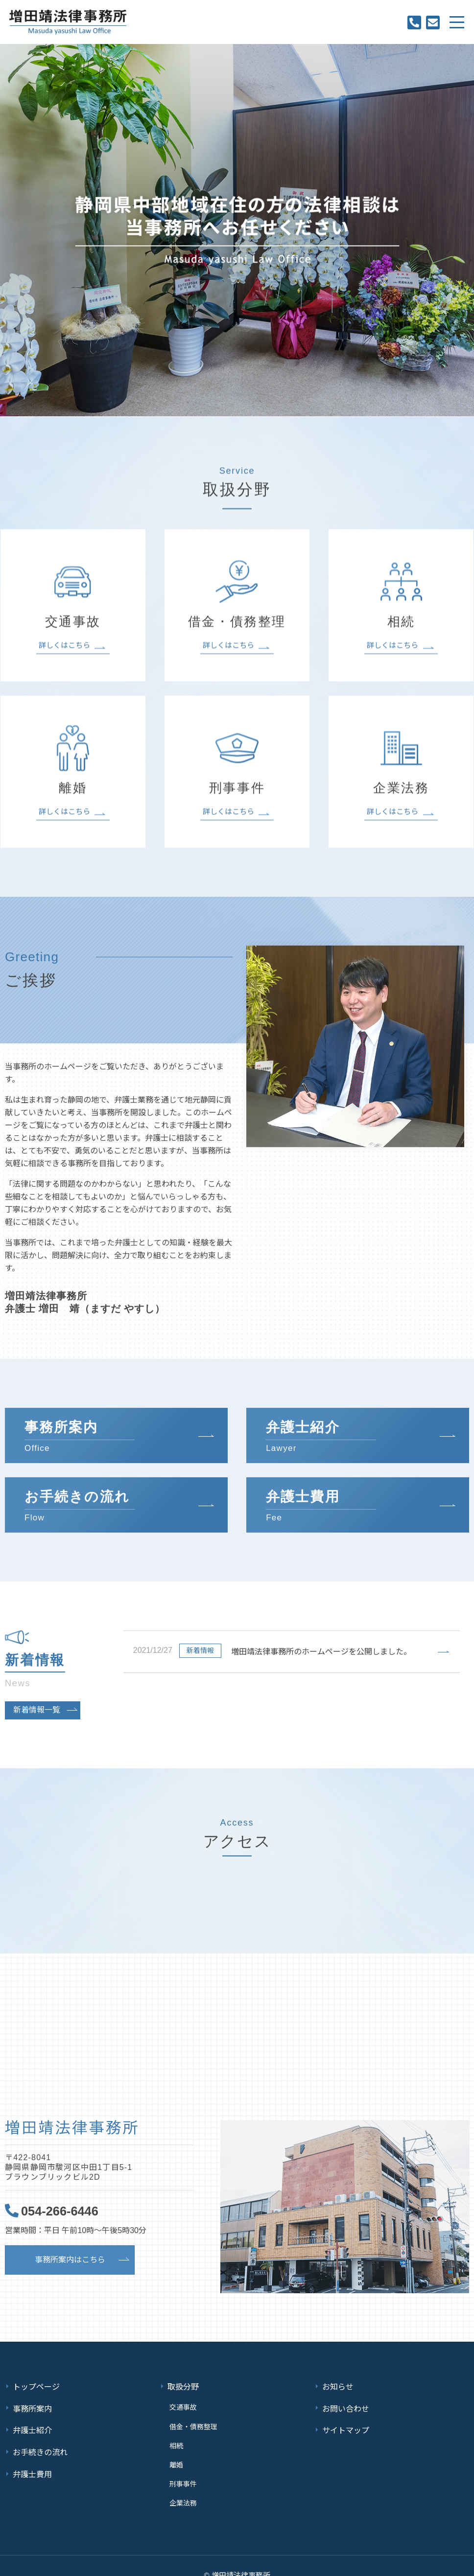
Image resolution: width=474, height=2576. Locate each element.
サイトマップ (345, 2422)
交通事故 (181, 2403)
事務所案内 (32, 2404)
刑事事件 (181, 2469)
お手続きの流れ (40, 2442)
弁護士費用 (32, 2460)
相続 (175, 2436)
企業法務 (181, 2485)
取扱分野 (183, 2385)
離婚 (175, 2452)
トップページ (36, 2385)
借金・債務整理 (192, 2419)
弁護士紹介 (32, 2422)
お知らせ (338, 2385)
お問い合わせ (345, 2404)
